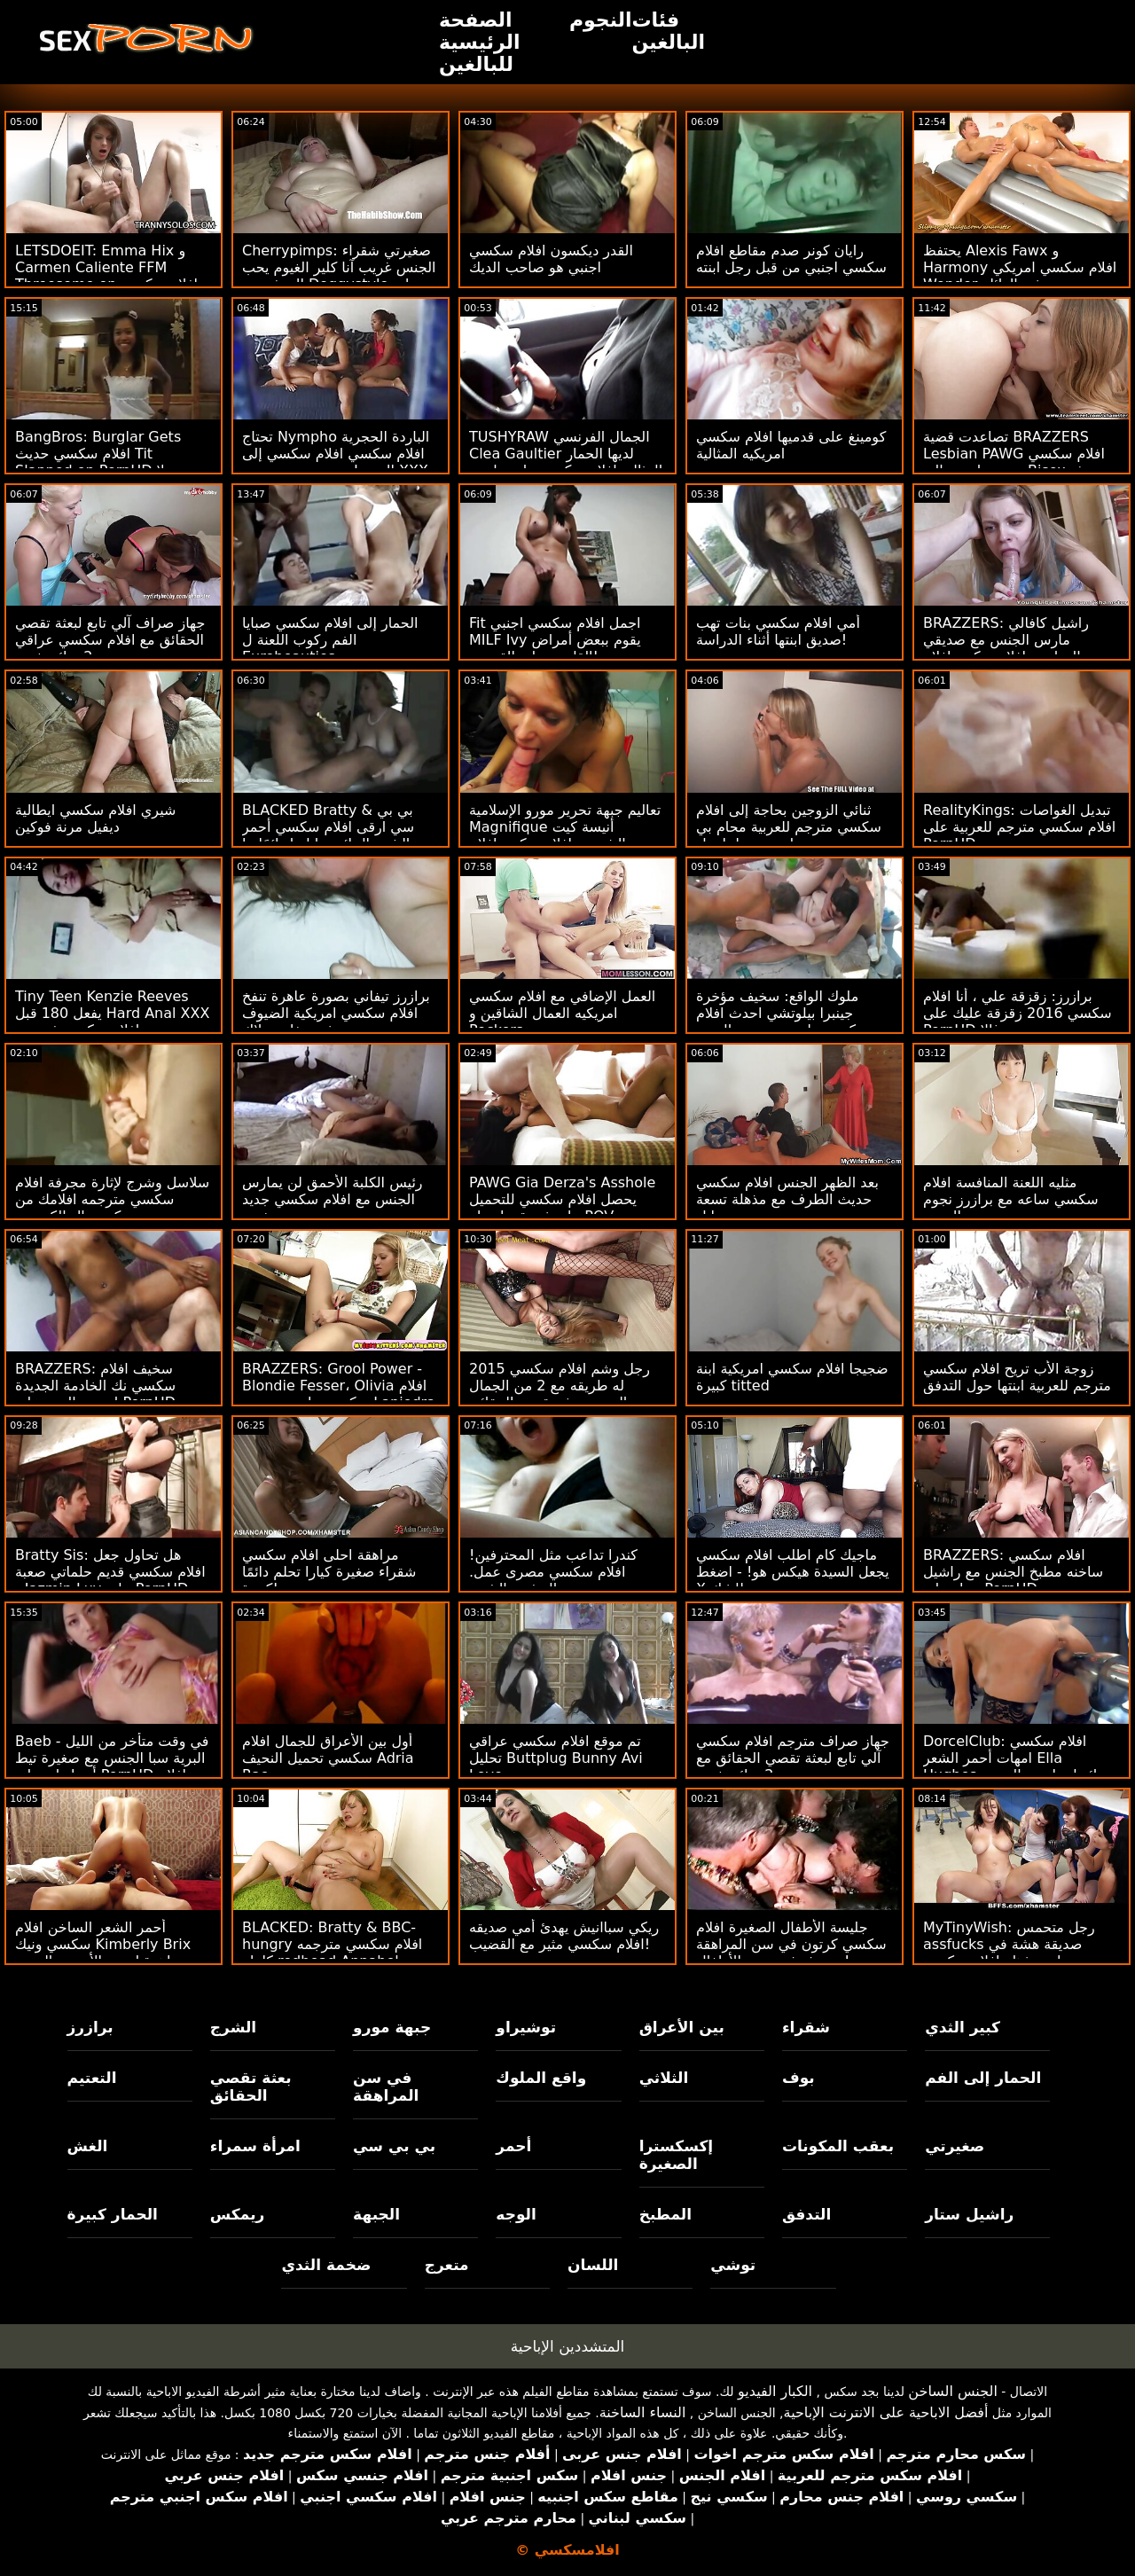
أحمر (513, 2146)
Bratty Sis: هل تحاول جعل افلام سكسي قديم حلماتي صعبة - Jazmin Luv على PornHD (110, 1571)
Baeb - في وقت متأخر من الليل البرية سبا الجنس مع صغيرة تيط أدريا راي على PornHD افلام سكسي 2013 (111, 1766)
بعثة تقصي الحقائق (251, 2086)
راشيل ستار (969, 2214)
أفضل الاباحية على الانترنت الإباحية (886, 2412)
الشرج (233, 2027)
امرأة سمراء (255, 2146)
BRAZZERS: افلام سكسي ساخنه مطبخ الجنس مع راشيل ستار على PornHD (1013, 1571)
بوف (798, 2078)
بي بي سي (394, 2146)
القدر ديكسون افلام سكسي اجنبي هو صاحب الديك (551, 259)
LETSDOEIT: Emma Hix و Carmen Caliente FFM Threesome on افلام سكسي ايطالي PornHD (106, 275)
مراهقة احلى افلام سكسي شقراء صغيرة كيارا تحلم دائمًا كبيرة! (329, 1571)
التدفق (806, 2214)
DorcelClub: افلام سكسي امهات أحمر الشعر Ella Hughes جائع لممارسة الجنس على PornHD (1014, 1766)
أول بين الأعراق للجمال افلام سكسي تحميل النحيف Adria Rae (328, 1758)
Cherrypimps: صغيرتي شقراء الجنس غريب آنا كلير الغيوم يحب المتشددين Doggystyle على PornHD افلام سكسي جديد (339, 275)
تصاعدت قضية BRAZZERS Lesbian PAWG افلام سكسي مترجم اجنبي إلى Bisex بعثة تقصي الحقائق (1014, 462)
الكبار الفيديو (775, 2391)
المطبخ (665, 2214)
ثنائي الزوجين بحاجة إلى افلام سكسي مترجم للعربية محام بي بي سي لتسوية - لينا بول (788, 827)
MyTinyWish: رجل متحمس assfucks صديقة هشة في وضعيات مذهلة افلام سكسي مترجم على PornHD (1009, 1952)
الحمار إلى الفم (983, 2078)
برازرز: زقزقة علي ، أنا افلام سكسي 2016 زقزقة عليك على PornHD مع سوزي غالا (1017, 1013)
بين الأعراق (681, 2027)
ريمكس (237, 2214)
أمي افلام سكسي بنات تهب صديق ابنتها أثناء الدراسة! (778, 631)
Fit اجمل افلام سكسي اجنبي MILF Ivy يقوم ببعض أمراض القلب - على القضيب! (555, 640)
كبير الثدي (962, 2027)
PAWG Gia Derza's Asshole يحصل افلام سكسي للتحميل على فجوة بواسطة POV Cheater (562, 1207)
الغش (87, 2146)
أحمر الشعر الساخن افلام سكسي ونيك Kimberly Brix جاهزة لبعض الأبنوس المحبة (103, 1944)
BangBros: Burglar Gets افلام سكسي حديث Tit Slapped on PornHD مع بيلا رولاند (104, 462)
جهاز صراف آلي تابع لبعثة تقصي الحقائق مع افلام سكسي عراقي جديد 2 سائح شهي (110, 640)
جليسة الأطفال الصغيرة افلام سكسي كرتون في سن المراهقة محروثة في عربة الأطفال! (791, 1944)
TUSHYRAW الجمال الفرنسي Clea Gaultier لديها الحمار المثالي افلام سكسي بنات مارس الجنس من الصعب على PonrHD (567, 462)
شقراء (806, 2027)
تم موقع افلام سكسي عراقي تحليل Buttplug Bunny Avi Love (556, 1758)
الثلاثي (664, 2078)
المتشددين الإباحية (568, 2346)
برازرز (90, 2027)
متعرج (447, 2265)
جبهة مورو (392, 2027)
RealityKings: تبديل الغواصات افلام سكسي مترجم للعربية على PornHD (1019, 827)
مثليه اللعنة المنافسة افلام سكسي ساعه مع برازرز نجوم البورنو (1011, 1199)
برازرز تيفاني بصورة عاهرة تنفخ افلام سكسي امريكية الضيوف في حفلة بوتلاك (336, 1013)
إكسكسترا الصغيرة (676, 2155)
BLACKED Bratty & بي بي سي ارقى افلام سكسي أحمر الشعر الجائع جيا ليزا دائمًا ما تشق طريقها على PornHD (328, 835)
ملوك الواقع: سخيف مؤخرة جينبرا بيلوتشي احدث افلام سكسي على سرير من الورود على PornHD (782, 1021)
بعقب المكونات (838, 2146)
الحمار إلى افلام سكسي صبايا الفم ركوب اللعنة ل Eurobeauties (330, 640)
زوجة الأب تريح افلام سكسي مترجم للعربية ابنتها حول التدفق (1017, 1377)
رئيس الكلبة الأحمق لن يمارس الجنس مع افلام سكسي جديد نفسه (332, 1199)
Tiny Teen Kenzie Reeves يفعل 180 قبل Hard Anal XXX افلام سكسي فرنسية (112, 1013)
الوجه (516, 2214)
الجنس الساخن (953, 2391)
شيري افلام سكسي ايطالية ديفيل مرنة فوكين (95, 818)
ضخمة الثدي (326, 2265)
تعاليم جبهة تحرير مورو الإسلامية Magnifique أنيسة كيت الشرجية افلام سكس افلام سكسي (565, 835)
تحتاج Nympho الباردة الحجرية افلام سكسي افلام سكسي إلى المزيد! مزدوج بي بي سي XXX (335, 453)
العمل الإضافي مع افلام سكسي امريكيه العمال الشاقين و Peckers (562, 1013)
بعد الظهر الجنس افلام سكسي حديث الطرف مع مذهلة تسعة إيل (787, 1199)
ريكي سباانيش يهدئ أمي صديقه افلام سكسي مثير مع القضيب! (564, 1936)
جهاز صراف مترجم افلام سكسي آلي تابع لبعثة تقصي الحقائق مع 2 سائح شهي (792, 1758)
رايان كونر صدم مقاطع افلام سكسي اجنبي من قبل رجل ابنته (791, 259)
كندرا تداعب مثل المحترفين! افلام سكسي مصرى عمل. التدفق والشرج (553, 1571)
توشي (732, 2265)
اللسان (593, 2265)
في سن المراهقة (386, 2086)
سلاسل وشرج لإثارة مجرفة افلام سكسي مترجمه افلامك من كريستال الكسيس (112, 1199)
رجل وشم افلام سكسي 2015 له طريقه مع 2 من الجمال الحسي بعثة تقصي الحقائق (559, 1385)
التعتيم (92, 2078)
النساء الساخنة (642, 2412)
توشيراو (526, 2027)
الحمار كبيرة (112, 2214)
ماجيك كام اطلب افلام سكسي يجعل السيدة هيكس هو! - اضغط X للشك (792, 1571)
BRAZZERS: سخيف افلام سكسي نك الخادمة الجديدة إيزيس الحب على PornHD (95, 1385)
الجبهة (376, 2214)
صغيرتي (954, 2146)
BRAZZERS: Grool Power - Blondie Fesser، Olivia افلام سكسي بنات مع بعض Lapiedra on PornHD (338, 1394)
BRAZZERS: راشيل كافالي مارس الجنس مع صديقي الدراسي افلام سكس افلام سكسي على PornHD (1006, 648)
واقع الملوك (541, 2078)
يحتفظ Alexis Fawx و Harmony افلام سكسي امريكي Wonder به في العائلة (1019, 267)
